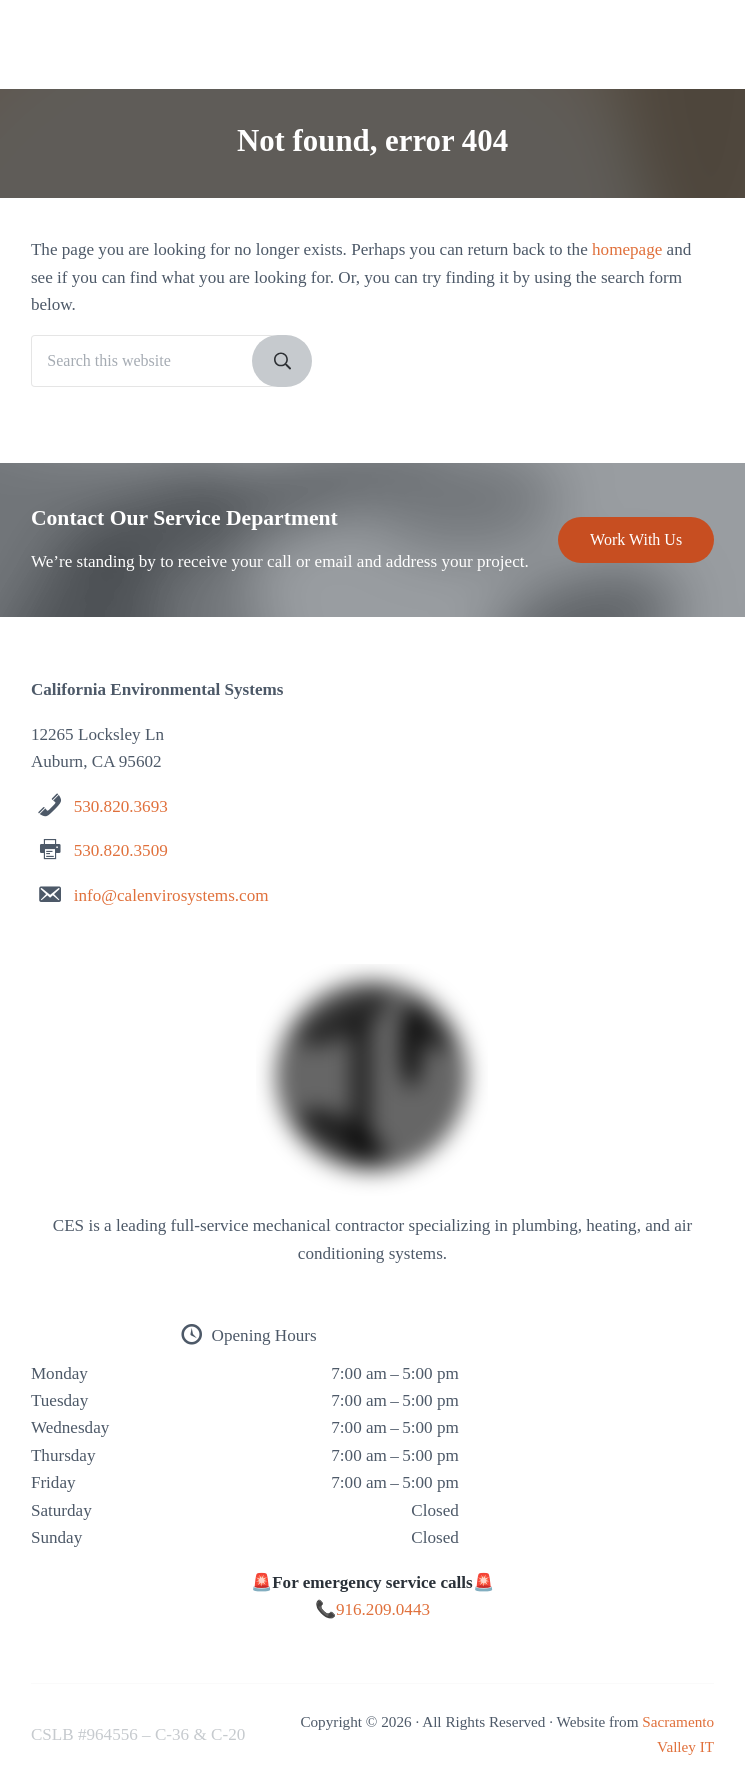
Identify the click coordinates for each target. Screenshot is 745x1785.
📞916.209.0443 (372, 1609)
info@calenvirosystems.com (171, 895)
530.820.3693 (121, 806)
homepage (627, 249)
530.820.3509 (121, 850)
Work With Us (636, 539)
